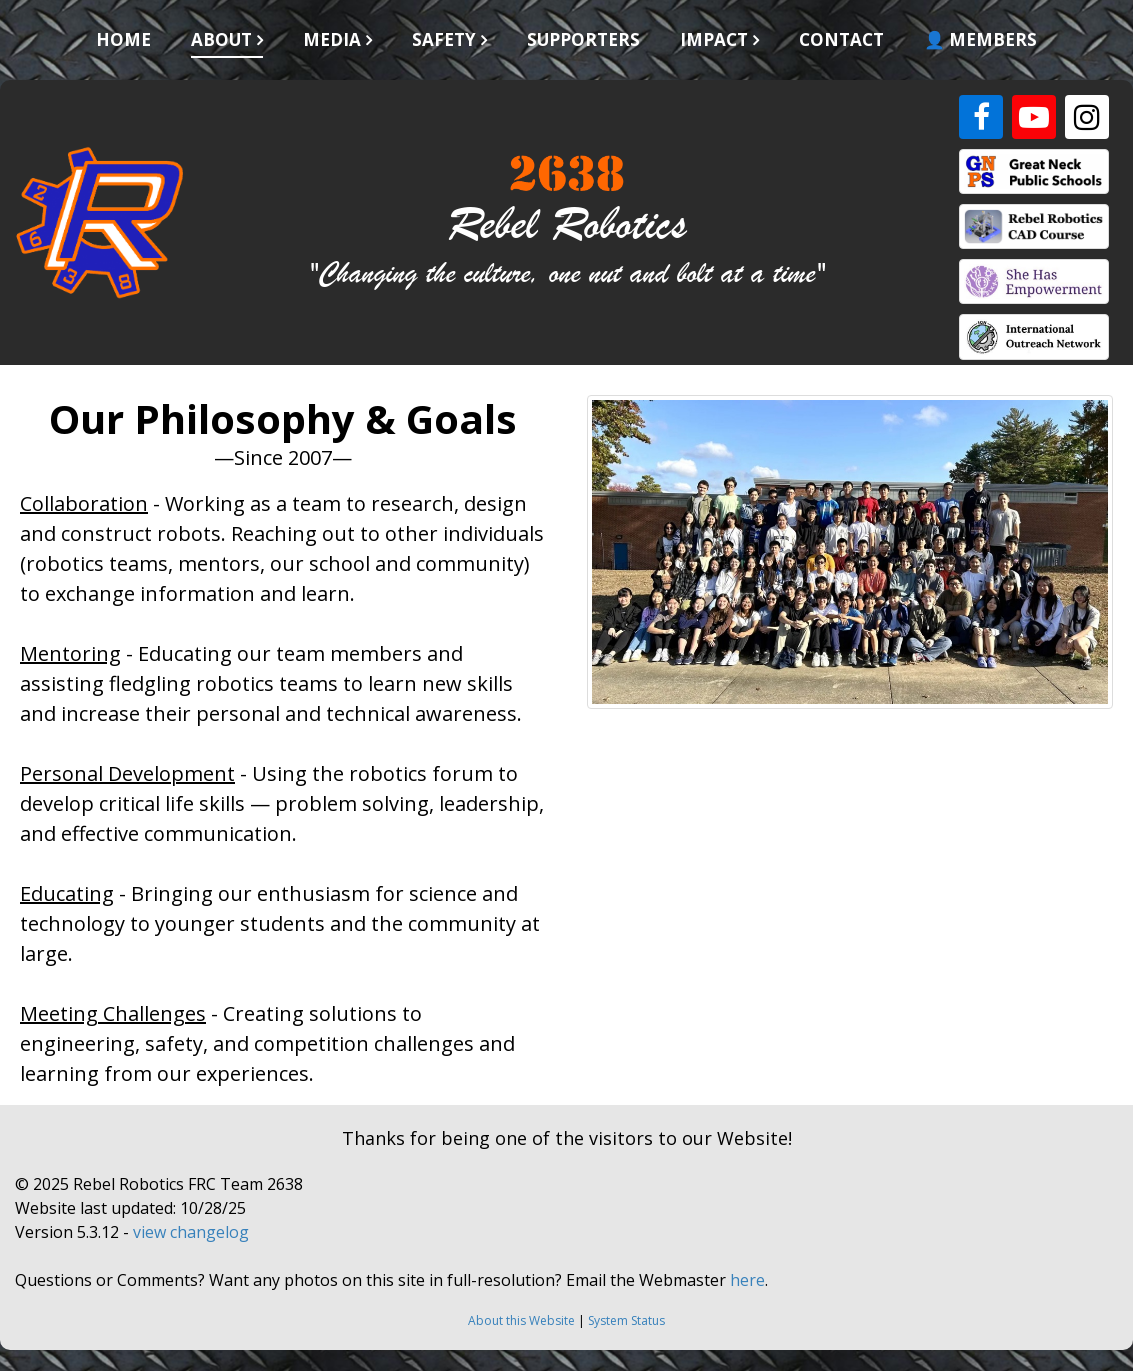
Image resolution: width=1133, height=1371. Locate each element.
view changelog (191, 1232)
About (221, 39)
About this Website (521, 1320)
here (747, 1280)
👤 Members (980, 39)
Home (123, 39)
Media (332, 39)
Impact (714, 39)
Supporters (583, 39)
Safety (444, 39)
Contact (841, 39)
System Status (626, 1320)
